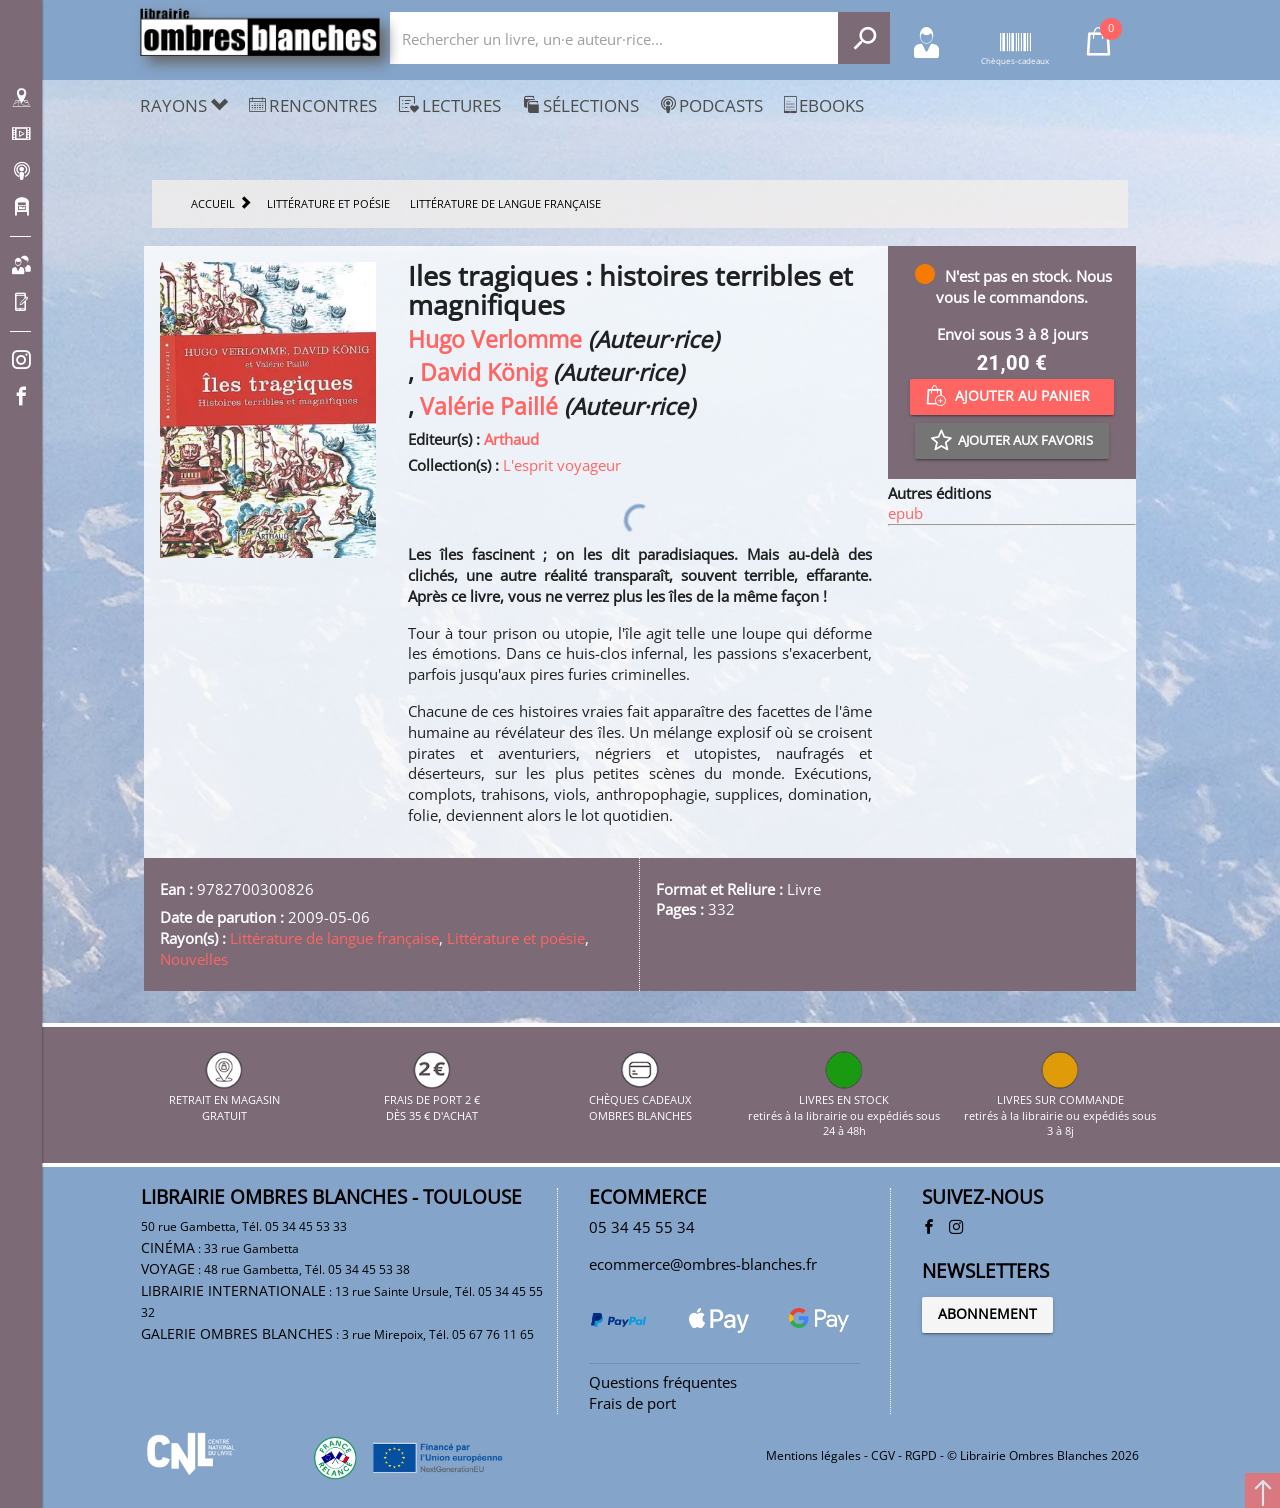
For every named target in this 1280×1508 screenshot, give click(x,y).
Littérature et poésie (516, 938)
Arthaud (511, 439)
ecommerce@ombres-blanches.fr (703, 1264)
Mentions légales (813, 1455)
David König (483, 372)
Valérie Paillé (489, 406)
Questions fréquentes (663, 1382)
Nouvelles (194, 959)
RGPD (921, 1455)
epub (905, 513)
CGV (883, 1455)
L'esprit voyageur (562, 465)
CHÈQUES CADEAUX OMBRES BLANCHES (640, 1100)
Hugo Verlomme (495, 339)
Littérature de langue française (334, 938)
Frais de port (632, 1403)
